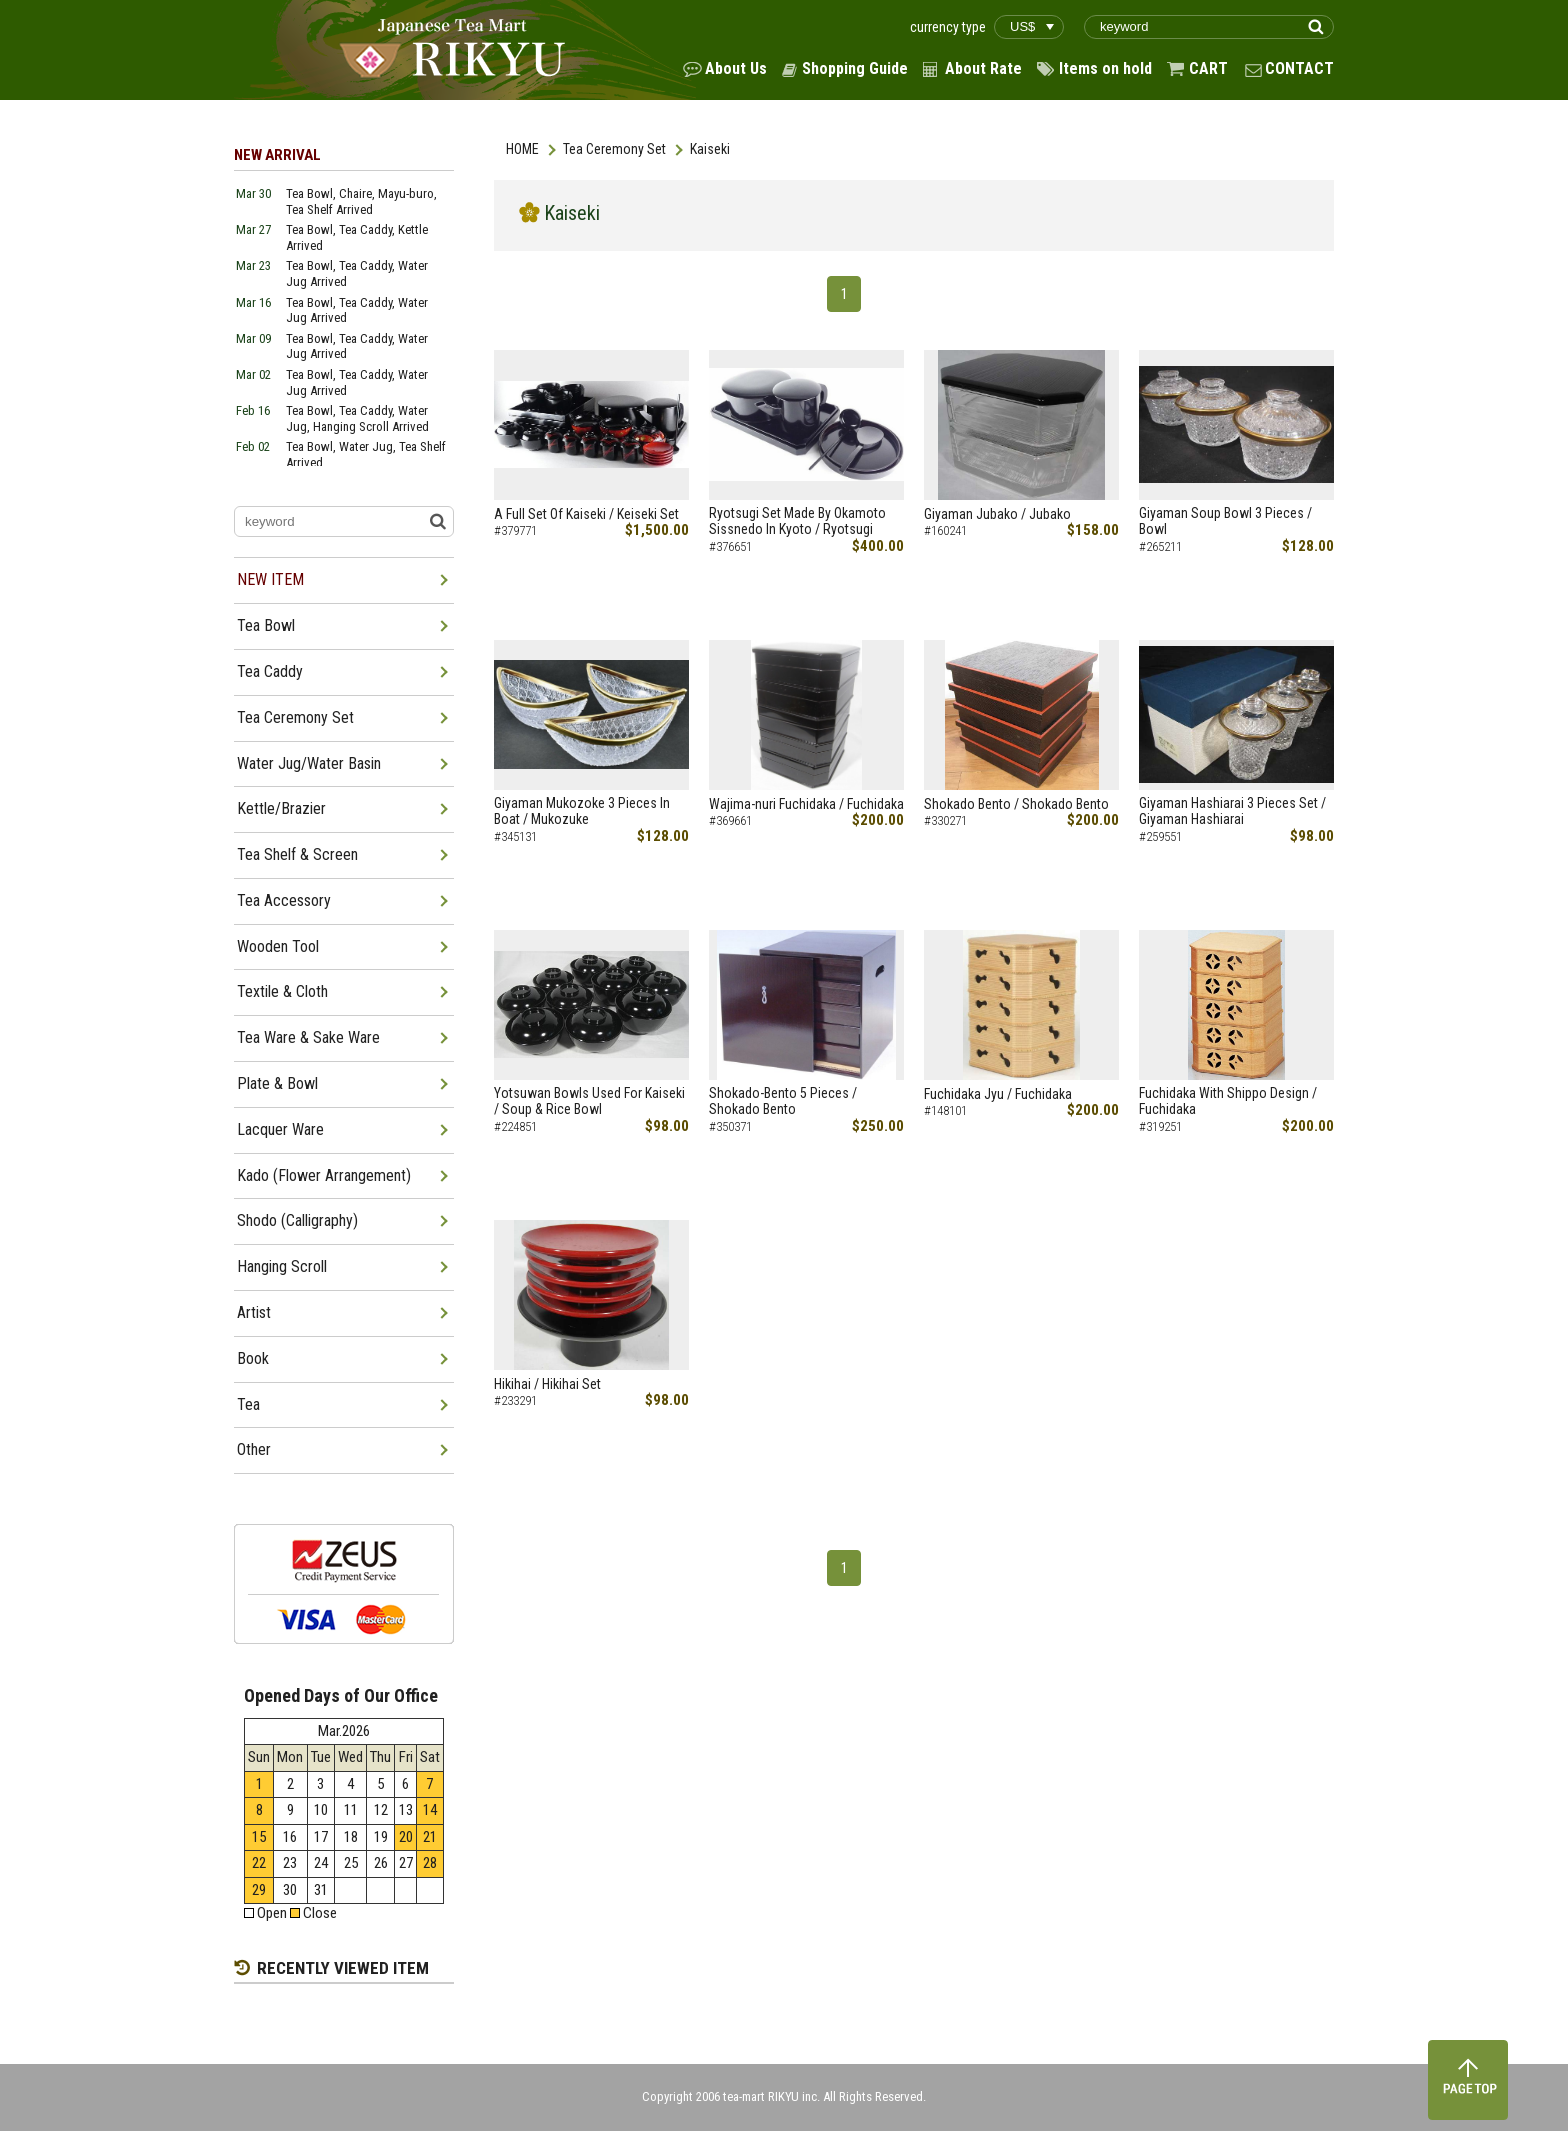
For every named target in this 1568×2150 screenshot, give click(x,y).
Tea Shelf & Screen (297, 854)
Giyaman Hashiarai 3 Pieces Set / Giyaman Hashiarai (1232, 811)
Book (253, 1358)
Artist (254, 1312)
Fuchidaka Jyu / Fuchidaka (998, 1094)
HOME (522, 149)
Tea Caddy (270, 671)
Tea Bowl (266, 625)
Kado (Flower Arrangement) (324, 1175)
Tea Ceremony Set (614, 149)
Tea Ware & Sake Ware (308, 1037)
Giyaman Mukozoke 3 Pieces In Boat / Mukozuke (582, 811)
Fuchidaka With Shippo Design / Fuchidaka (1228, 1101)
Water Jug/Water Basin (309, 763)
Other (254, 1449)
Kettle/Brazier (281, 808)
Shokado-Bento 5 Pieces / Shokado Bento (783, 1101)
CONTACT (1299, 68)
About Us (736, 68)
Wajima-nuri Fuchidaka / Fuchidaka (806, 804)
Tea (248, 1404)
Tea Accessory (284, 900)
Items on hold (1105, 68)
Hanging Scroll (282, 1266)
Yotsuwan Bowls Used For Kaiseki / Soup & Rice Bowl (589, 1101)
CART (1208, 68)
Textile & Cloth (282, 991)
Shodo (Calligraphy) (297, 1220)
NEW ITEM (270, 579)
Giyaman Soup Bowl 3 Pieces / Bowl (1225, 521)
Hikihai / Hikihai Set (547, 1384)
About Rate (983, 68)
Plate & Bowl (277, 1083)
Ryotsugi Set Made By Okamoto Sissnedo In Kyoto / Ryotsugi (797, 521)
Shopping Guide (855, 68)
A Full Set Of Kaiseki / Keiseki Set (586, 514)
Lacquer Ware (280, 1129)
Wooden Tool (278, 946)
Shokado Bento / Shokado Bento (1016, 804)
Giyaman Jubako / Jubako (997, 514)
